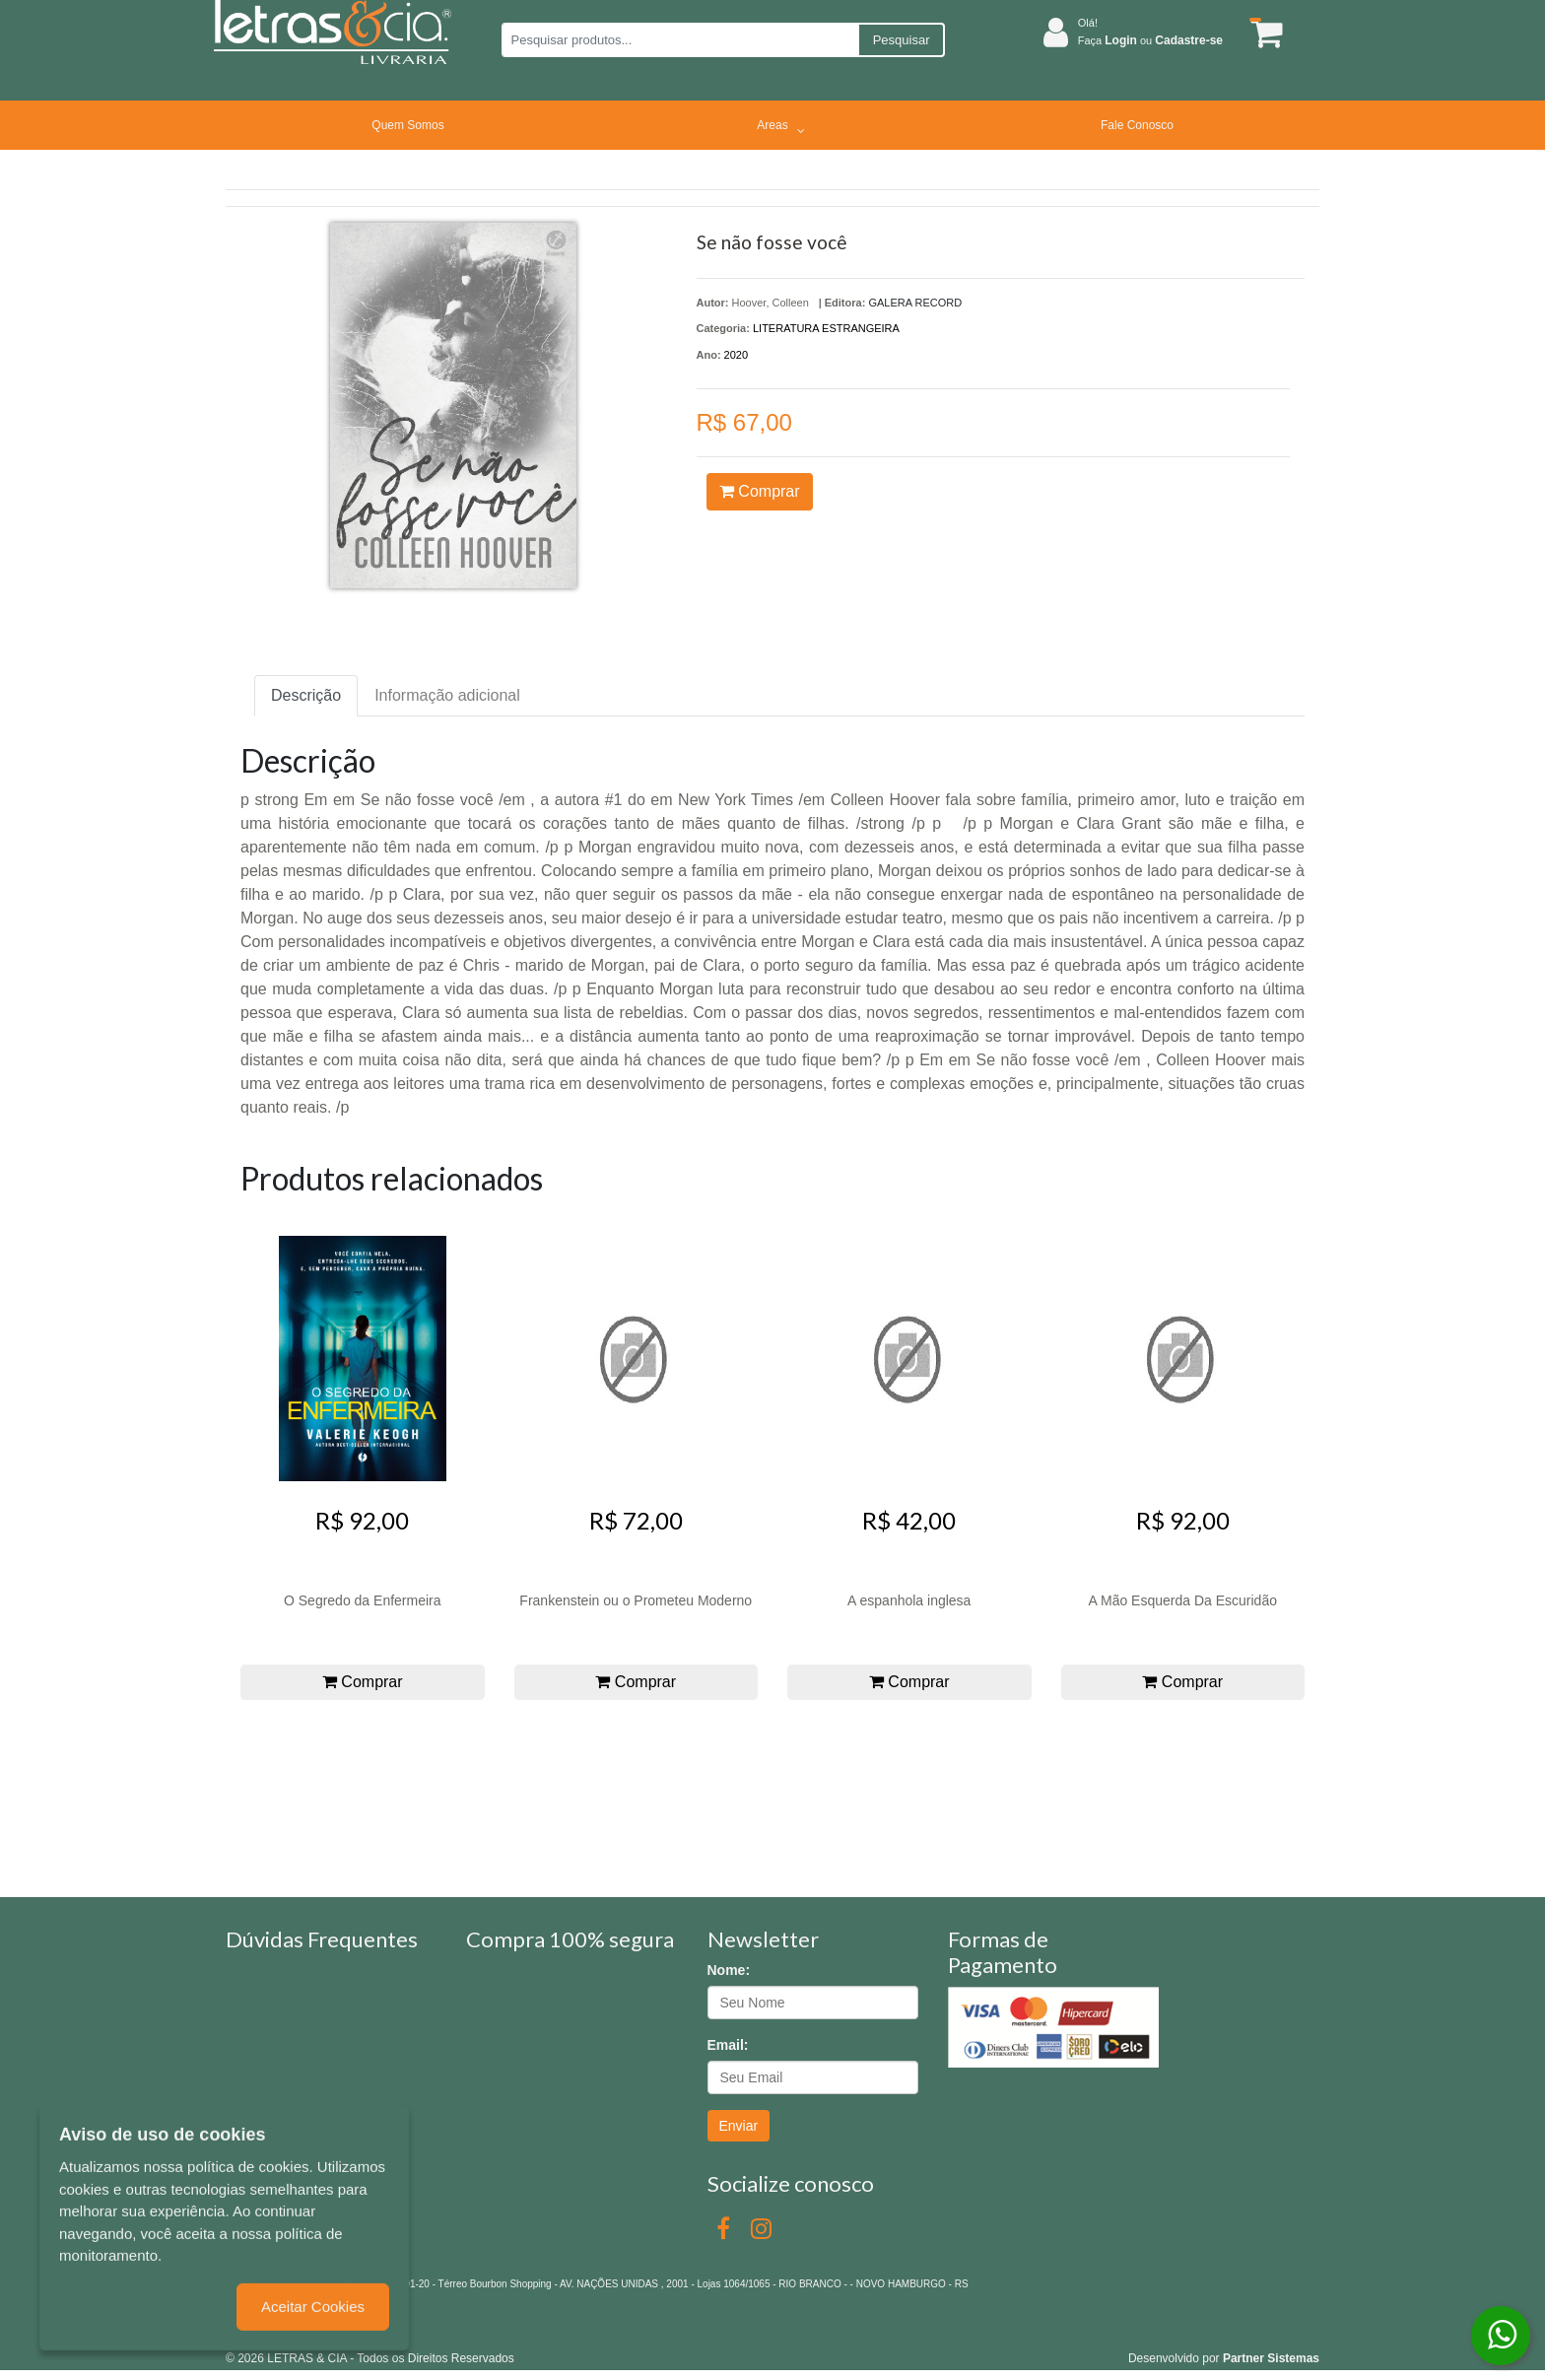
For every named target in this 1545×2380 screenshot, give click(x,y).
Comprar (759, 491)
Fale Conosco (1137, 125)
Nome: (729, 1970)
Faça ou (1150, 40)
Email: (728, 2045)
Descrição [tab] (306, 695)
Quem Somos (407, 125)
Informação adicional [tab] (447, 695)
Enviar (739, 2126)
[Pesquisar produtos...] (679, 40)
